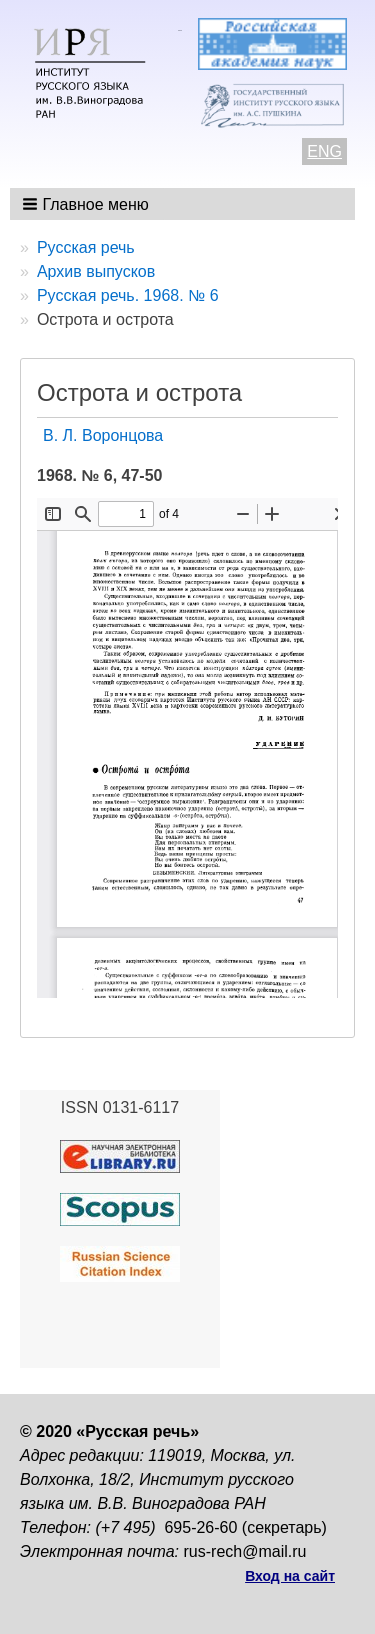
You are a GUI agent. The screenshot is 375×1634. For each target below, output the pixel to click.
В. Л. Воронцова (103, 435)
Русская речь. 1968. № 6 (128, 295)
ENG (324, 151)
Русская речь (86, 247)
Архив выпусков (96, 271)
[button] (87, 204)
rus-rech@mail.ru (245, 1551)
